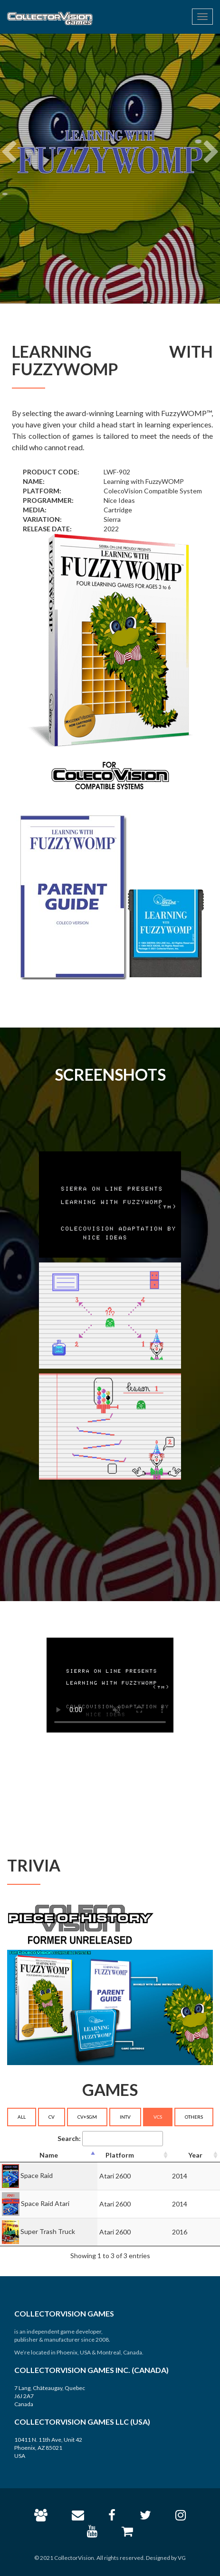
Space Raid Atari (45, 2203)
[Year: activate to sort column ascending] (195, 2155)
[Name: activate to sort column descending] (48, 2155)
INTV (125, 2117)
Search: (110, 2138)
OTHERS (194, 2117)
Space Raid (36, 2175)
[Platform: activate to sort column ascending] (133, 2155)
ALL (22, 2117)
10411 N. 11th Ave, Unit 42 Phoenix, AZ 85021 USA (48, 2447)
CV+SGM (87, 2117)
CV (51, 2117)
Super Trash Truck (47, 2231)
